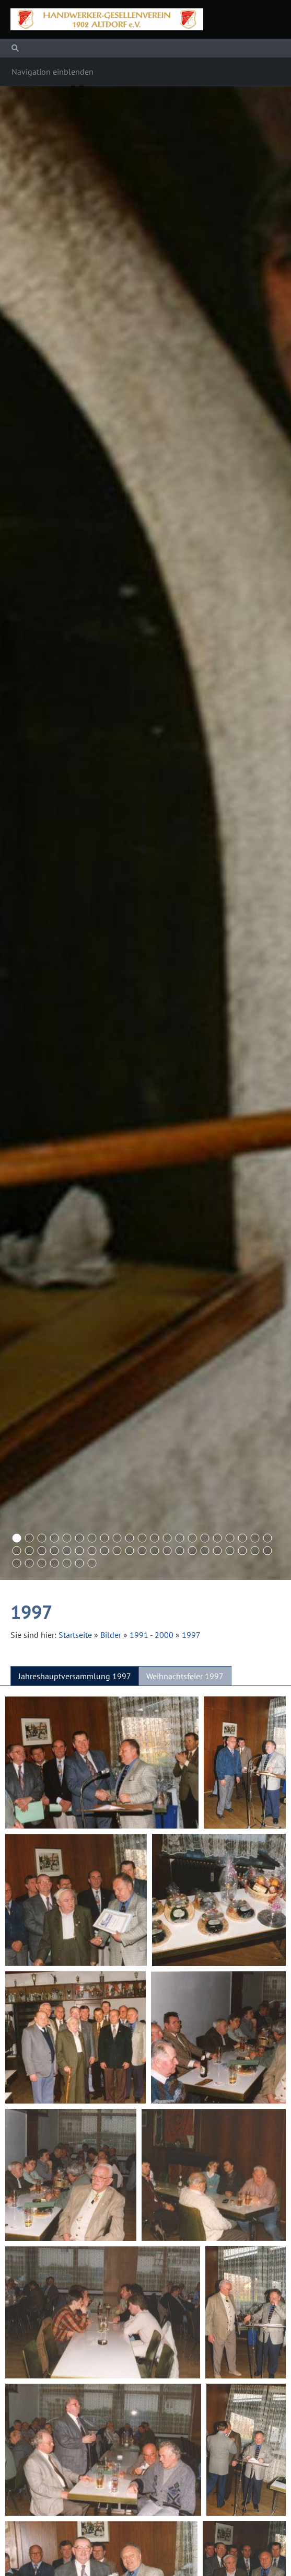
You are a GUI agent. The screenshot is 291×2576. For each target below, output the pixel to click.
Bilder (110, 1635)
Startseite (75, 1635)
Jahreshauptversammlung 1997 (74, 1676)
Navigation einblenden (52, 71)
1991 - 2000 (151, 1635)
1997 (191, 1635)
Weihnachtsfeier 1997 (185, 1676)
